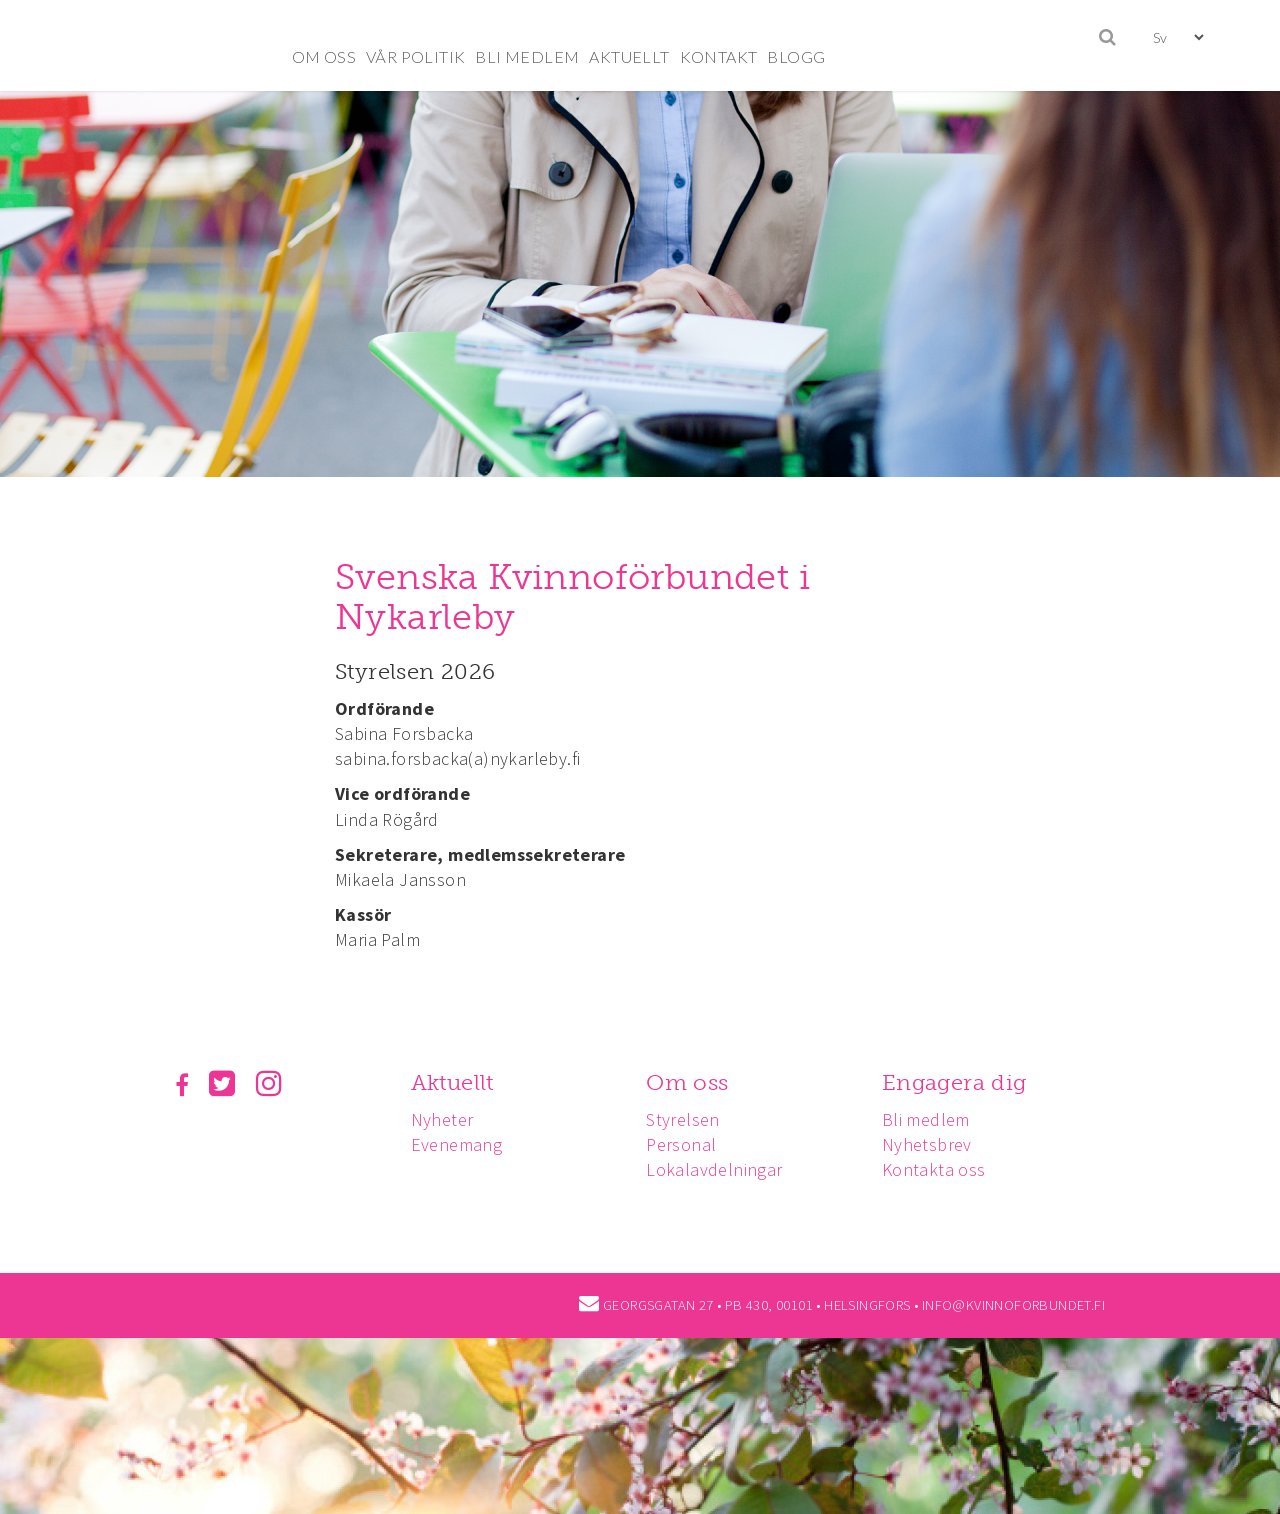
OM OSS (324, 56)
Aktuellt (452, 1082)
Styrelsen (683, 1119)
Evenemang (457, 1144)
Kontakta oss (934, 1169)
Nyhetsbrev (927, 1144)
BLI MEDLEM (527, 56)
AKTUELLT (629, 56)
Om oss (687, 1082)
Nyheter (442, 1119)
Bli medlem (926, 1119)
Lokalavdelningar (714, 1169)
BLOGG (796, 56)
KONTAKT (719, 56)
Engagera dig (954, 1082)
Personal (681, 1144)
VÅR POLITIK (415, 56)
